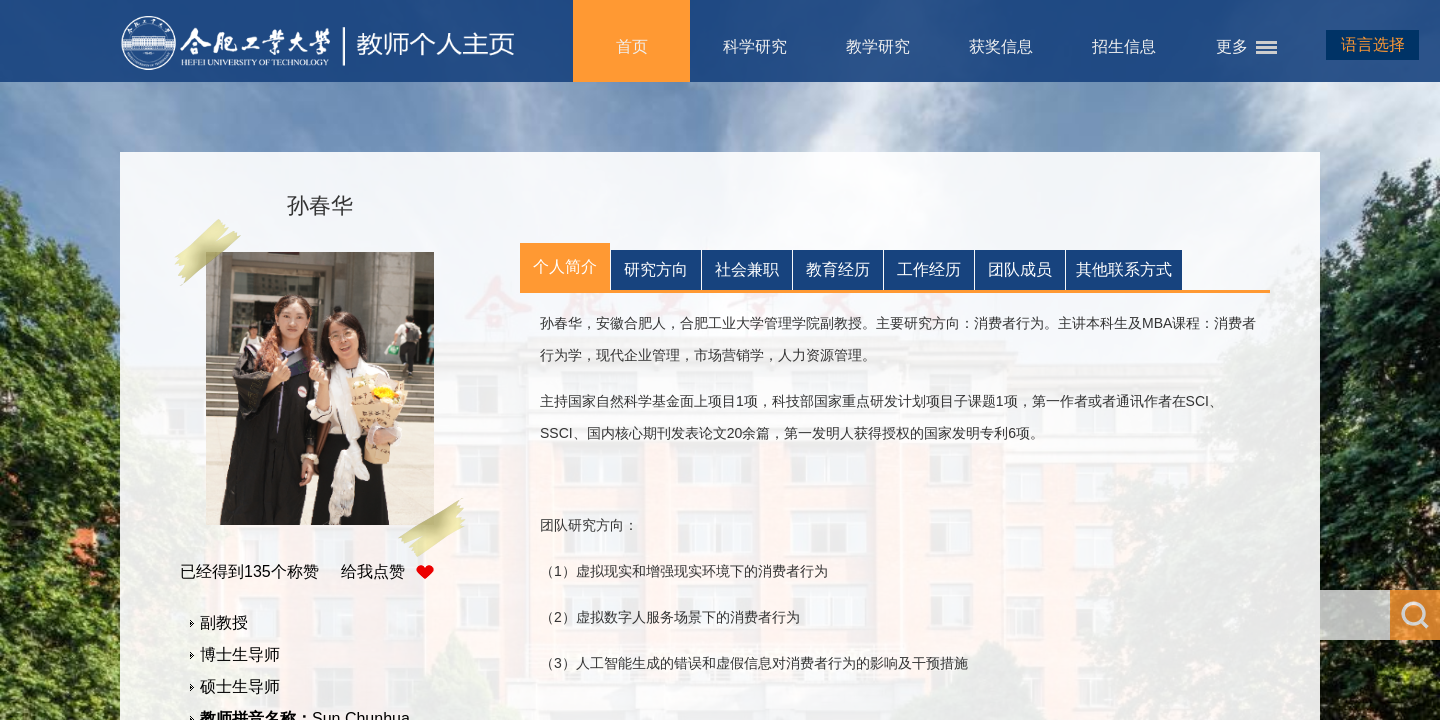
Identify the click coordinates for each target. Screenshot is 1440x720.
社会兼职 (747, 269)
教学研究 (878, 46)
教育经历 (838, 269)
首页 (632, 46)
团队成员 (1020, 269)
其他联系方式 (1124, 269)
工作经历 (929, 269)
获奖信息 (1001, 46)
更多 (1232, 46)
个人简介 (565, 266)
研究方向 (656, 269)
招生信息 (1124, 46)
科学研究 (755, 46)
